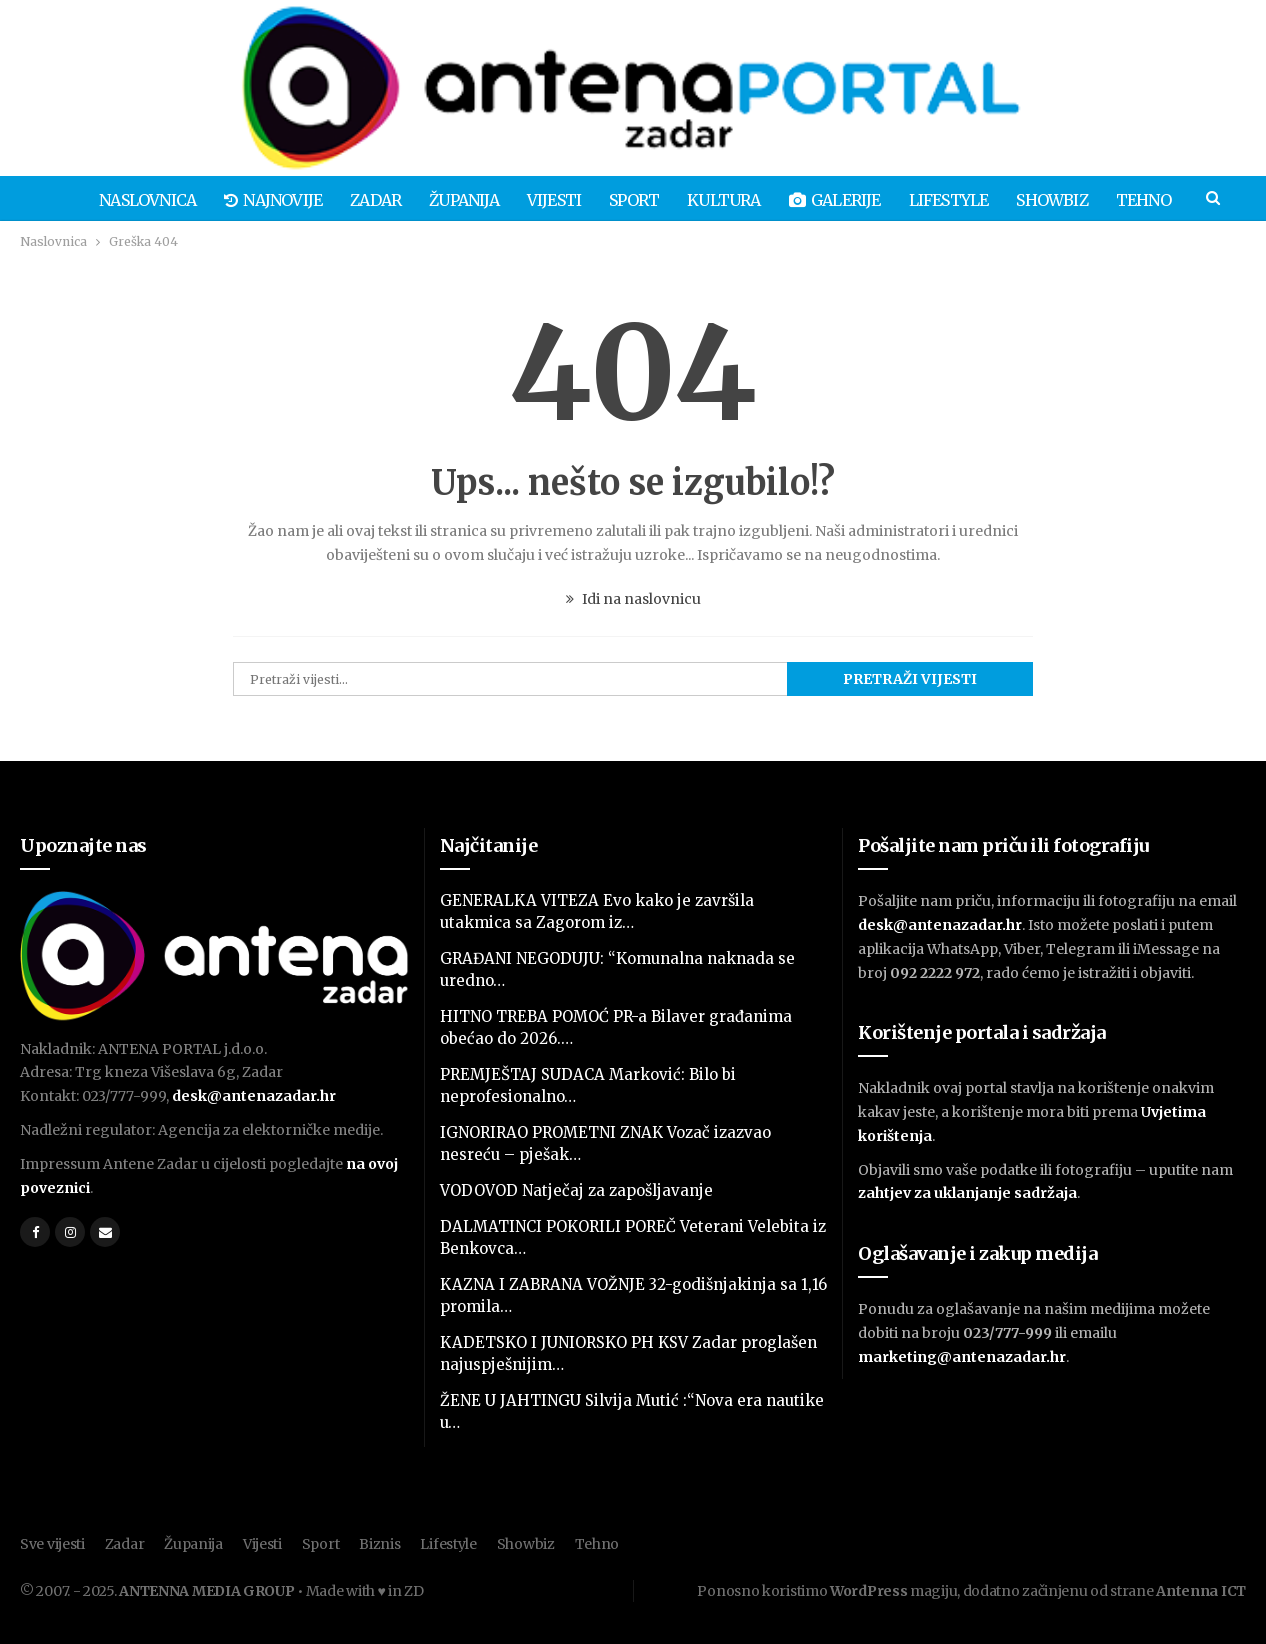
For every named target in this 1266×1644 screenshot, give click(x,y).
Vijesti (555, 200)
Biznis (379, 1544)
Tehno (597, 1544)
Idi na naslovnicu (633, 599)
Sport (638, 200)
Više (1152, 200)
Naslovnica (136, 200)
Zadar (370, 200)
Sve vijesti (52, 1544)
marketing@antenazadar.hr (962, 1357)
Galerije (845, 200)
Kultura (730, 200)
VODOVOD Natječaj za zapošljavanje (576, 1190)
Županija (462, 200)
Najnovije (265, 200)
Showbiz (1067, 200)
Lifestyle (962, 200)
